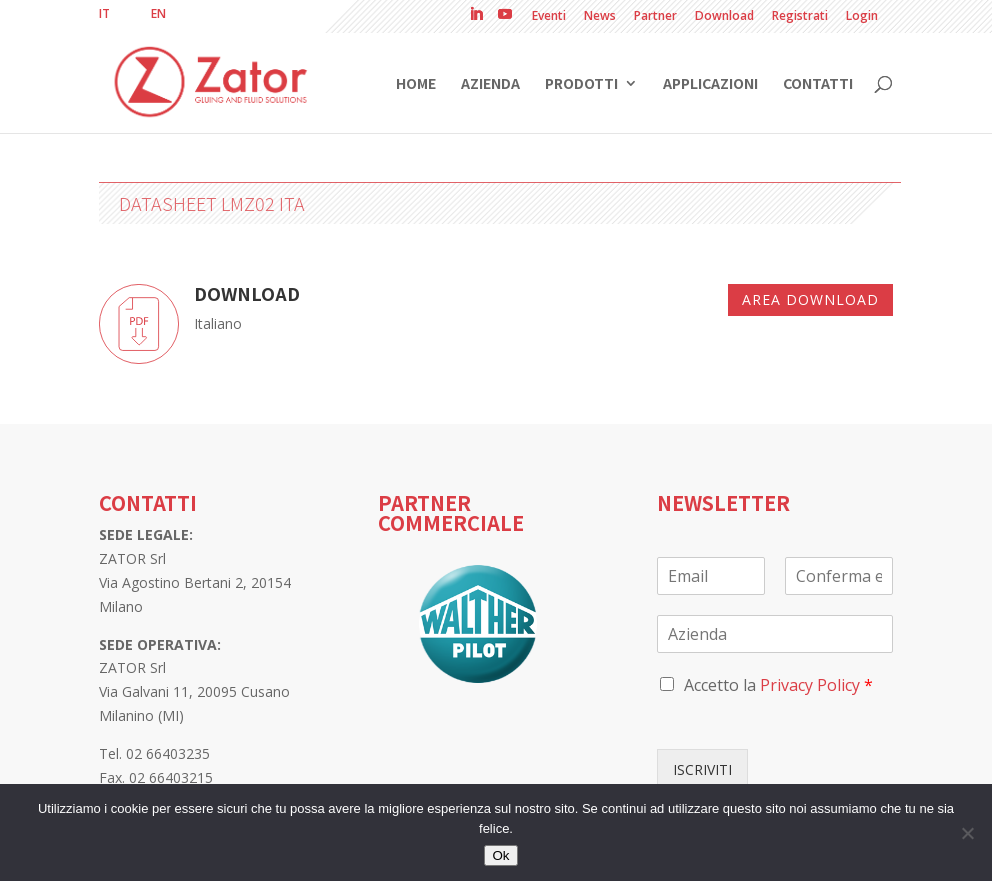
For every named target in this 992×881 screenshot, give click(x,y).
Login (862, 17)
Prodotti (581, 84)
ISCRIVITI (702, 769)
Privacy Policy (810, 685)
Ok (500, 855)
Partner (655, 17)
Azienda (490, 84)
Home (416, 84)
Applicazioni (710, 84)
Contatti (818, 84)
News (600, 17)
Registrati (800, 17)
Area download (810, 299)
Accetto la (778, 685)
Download (724, 17)
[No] (967, 833)
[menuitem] (104, 14)
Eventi (549, 17)
